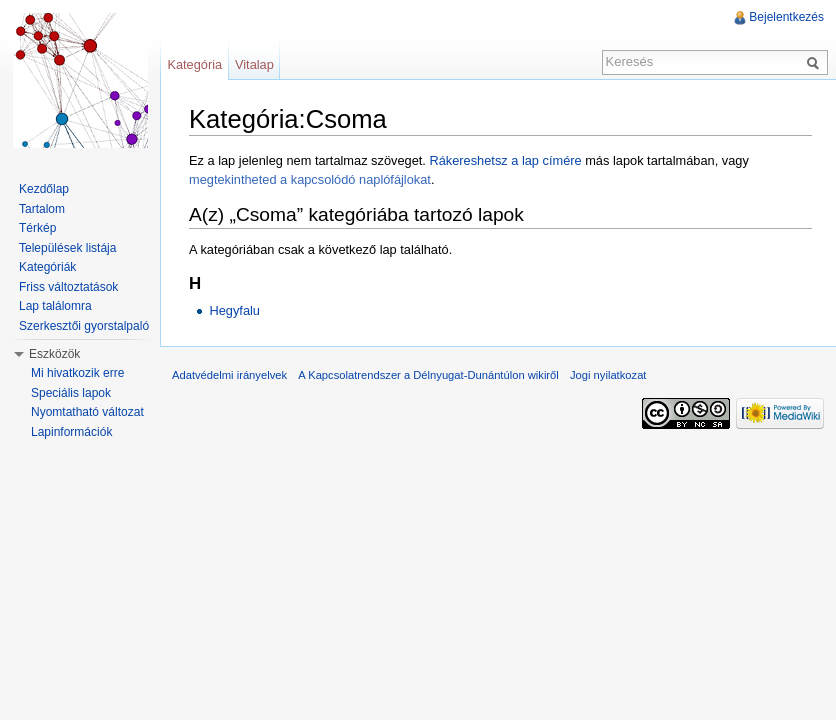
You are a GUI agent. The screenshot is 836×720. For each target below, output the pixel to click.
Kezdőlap (44, 189)
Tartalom (42, 209)
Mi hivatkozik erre (77, 373)
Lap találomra (55, 306)
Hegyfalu (234, 310)
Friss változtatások (68, 287)
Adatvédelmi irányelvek (229, 375)
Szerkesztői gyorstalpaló (84, 326)
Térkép (37, 228)
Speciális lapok (71, 393)
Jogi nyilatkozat (608, 375)
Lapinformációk (71, 432)
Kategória (194, 64)
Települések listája (67, 248)
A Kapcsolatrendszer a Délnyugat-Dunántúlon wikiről (428, 375)
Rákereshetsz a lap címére (505, 160)
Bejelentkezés (786, 17)
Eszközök (54, 354)
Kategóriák (47, 267)
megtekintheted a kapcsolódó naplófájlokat (310, 179)
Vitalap (254, 64)
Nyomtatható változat (87, 412)
